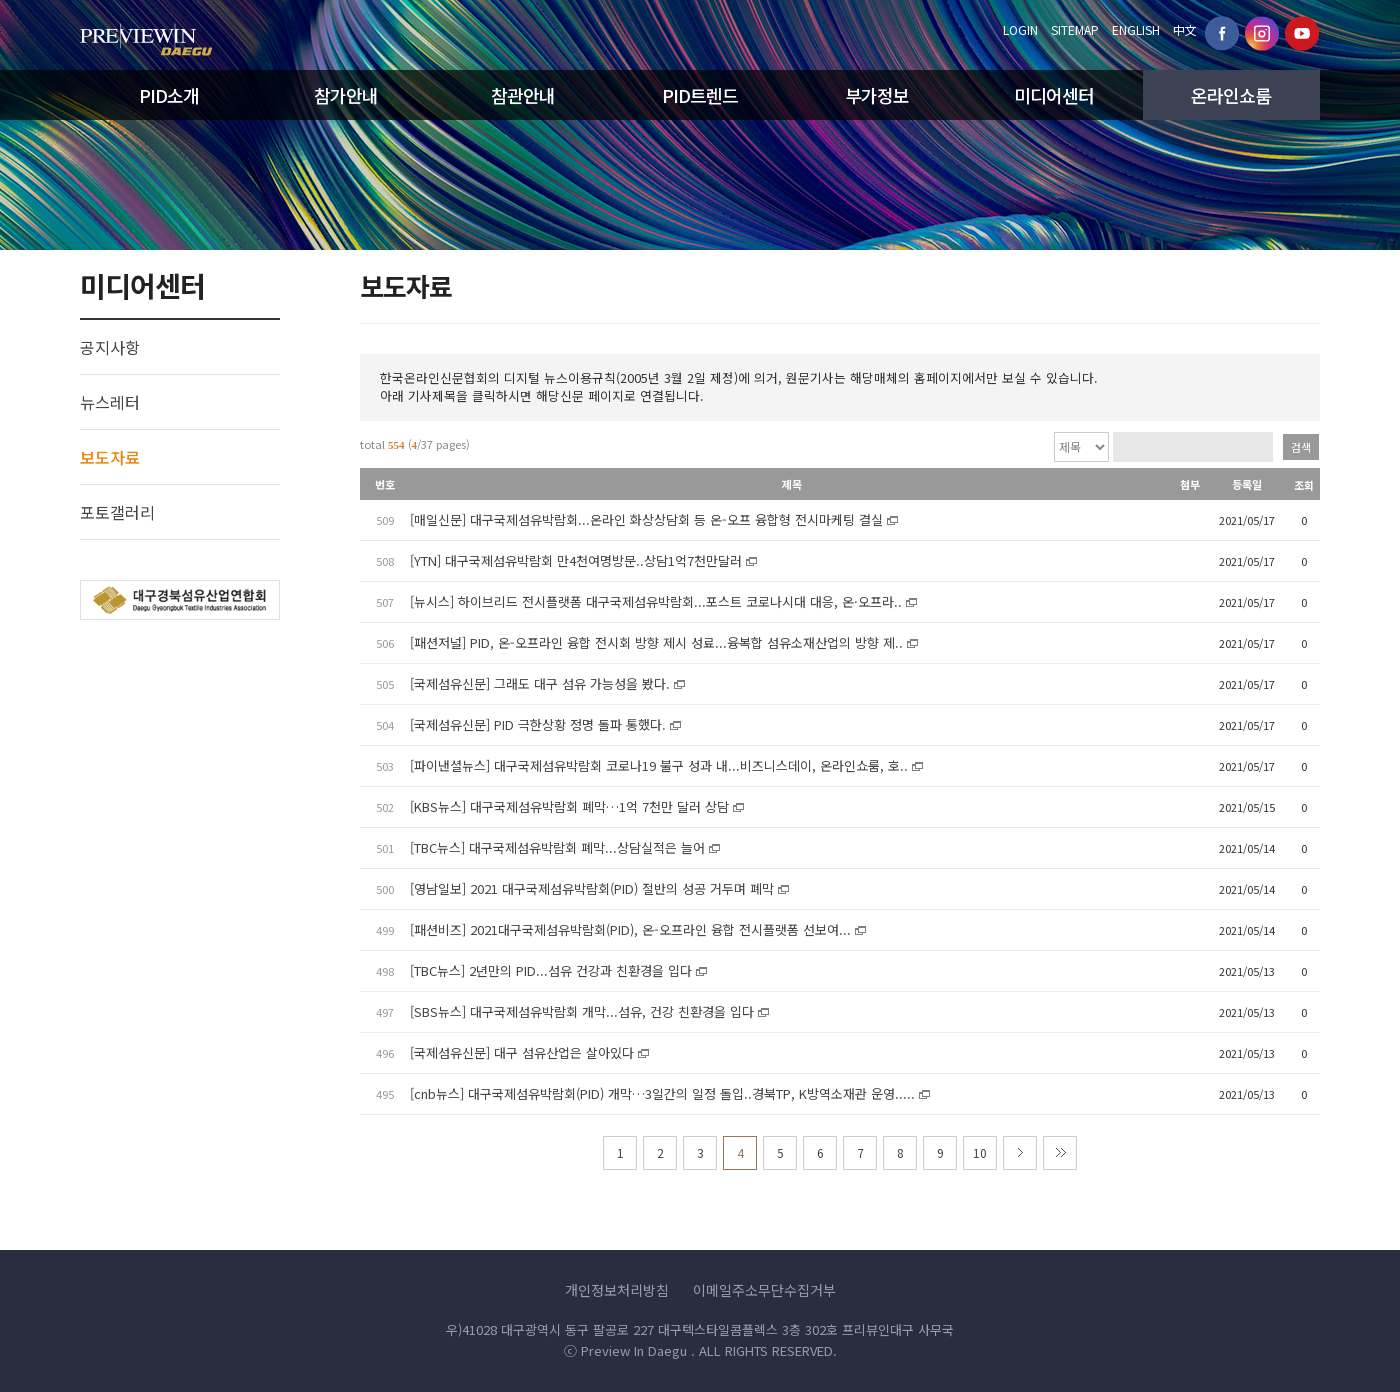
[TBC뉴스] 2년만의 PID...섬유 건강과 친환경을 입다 (551, 970)
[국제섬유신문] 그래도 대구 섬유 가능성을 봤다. (540, 683)
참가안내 (346, 95)
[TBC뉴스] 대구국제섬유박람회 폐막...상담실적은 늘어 (557, 847)
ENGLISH (1136, 29)
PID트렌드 (700, 95)
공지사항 (110, 347)
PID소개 (169, 95)
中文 (1185, 29)
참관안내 (523, 95)
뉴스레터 (110, 402)
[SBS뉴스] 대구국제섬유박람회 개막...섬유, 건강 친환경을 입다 (582, 1011)
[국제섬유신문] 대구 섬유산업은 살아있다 (522, 1052)
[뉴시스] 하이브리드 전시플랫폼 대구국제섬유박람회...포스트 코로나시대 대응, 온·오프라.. (656, 601)
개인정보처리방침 (617, 1290)
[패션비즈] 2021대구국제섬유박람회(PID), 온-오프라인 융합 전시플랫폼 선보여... (630, 929)
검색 (1301, 447)
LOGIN (1020, 29)
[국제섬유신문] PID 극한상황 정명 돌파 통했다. (538, 724)
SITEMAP (1075, 29)
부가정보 (877, 95)
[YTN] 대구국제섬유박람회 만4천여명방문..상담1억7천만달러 (576, 560)
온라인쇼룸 (1231, 95)
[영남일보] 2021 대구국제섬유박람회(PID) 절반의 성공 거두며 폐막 (592, 888)
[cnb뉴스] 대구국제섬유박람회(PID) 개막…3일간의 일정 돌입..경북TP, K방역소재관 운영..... (662, 1093)
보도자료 (110, 457)
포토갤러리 (117, 512)
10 (980, 1152)
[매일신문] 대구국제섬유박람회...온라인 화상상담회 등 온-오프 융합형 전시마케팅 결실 (646, 519)
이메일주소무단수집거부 (764, 1290)
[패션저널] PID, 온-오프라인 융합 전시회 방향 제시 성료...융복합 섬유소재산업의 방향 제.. (656, 642)
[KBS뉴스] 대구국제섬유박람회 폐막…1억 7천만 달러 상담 (569, 806)
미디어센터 (1054, 95)
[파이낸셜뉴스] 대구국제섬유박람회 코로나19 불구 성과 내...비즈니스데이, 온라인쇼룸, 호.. (659, 765)
